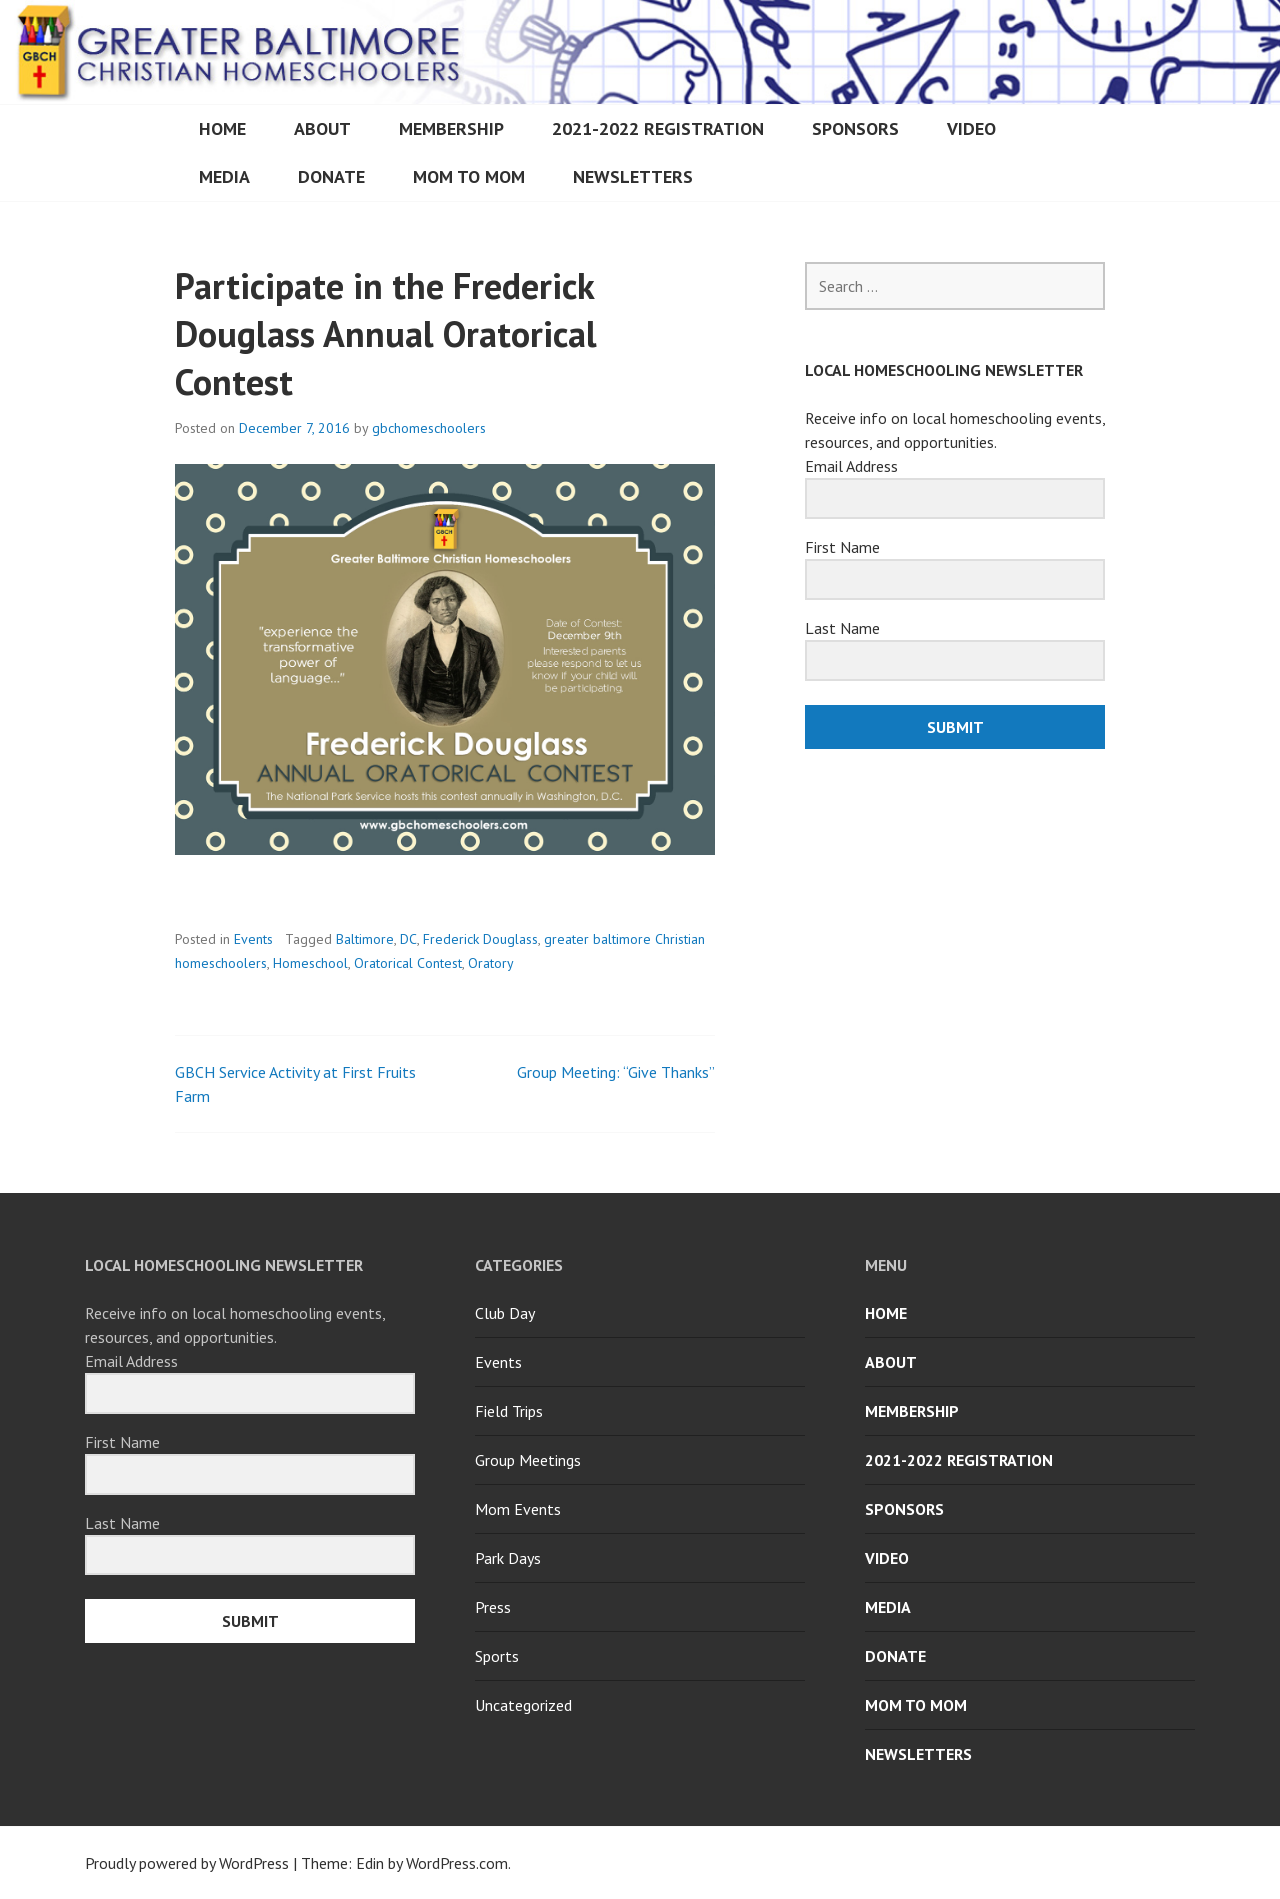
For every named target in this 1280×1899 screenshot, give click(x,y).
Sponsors (855, 128)
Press (493, 1607)
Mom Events (518, 1509)
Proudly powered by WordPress (187, 1863)
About (322, 128)
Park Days (508, 1558)
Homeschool (310, 963)
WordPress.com (457, 1863)
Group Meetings (528, 1460)
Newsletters (633, 176)
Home (222, 128)
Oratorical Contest (408, 963)
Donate (331, 176)
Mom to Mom (469, 176)
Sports (497, 1656)
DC (408, 939)
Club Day (505, 1313)
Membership (451, 128)
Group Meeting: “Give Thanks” (616, 1072)
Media (224, 176)
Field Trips (509, 1411)
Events (253, 939)
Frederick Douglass (480, 939)
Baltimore (365, 939)
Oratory (491, 963)
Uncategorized (523, 1705)
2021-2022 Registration (658, 128)
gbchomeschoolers (429, 428)
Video (971, 128)
